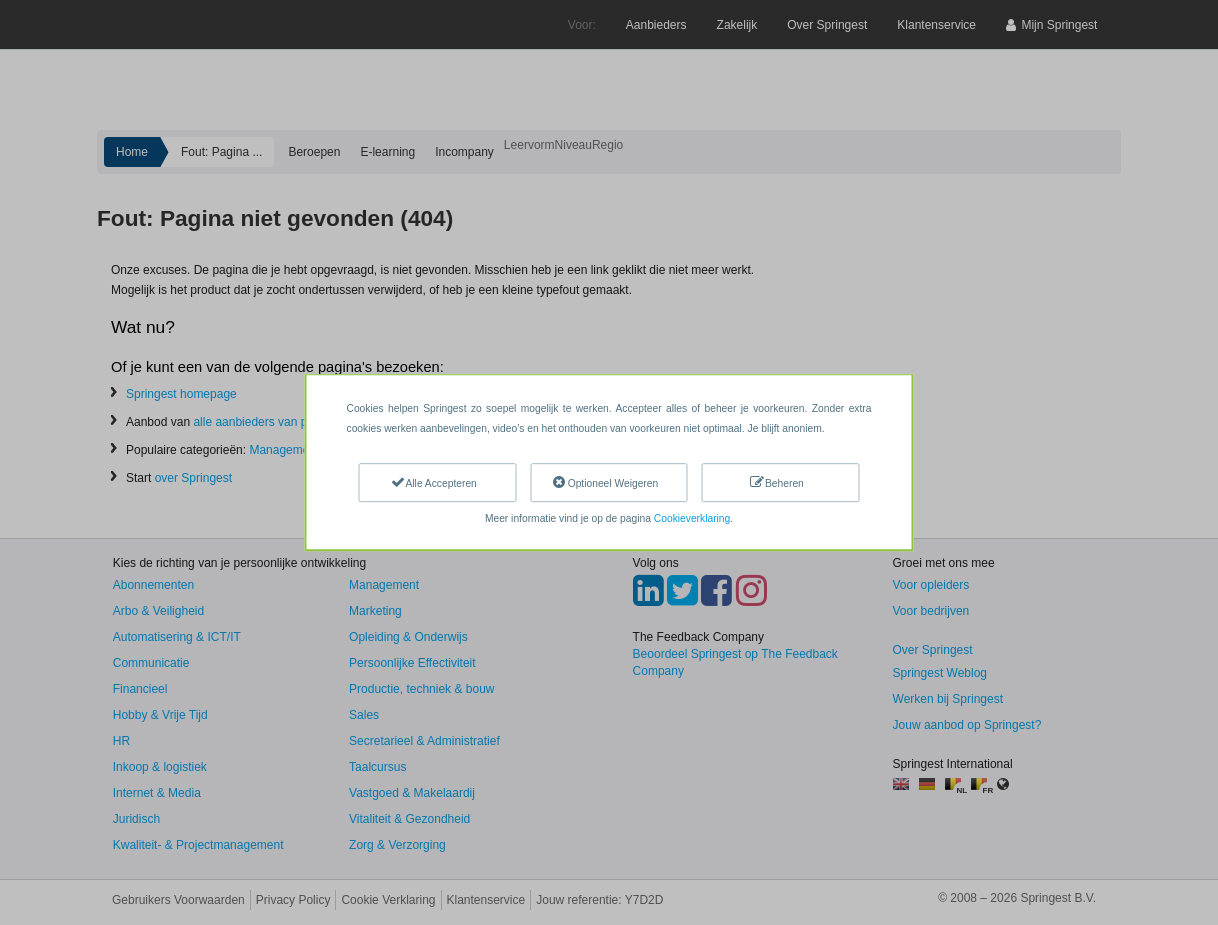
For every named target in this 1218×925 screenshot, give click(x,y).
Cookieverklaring (692, 518)
